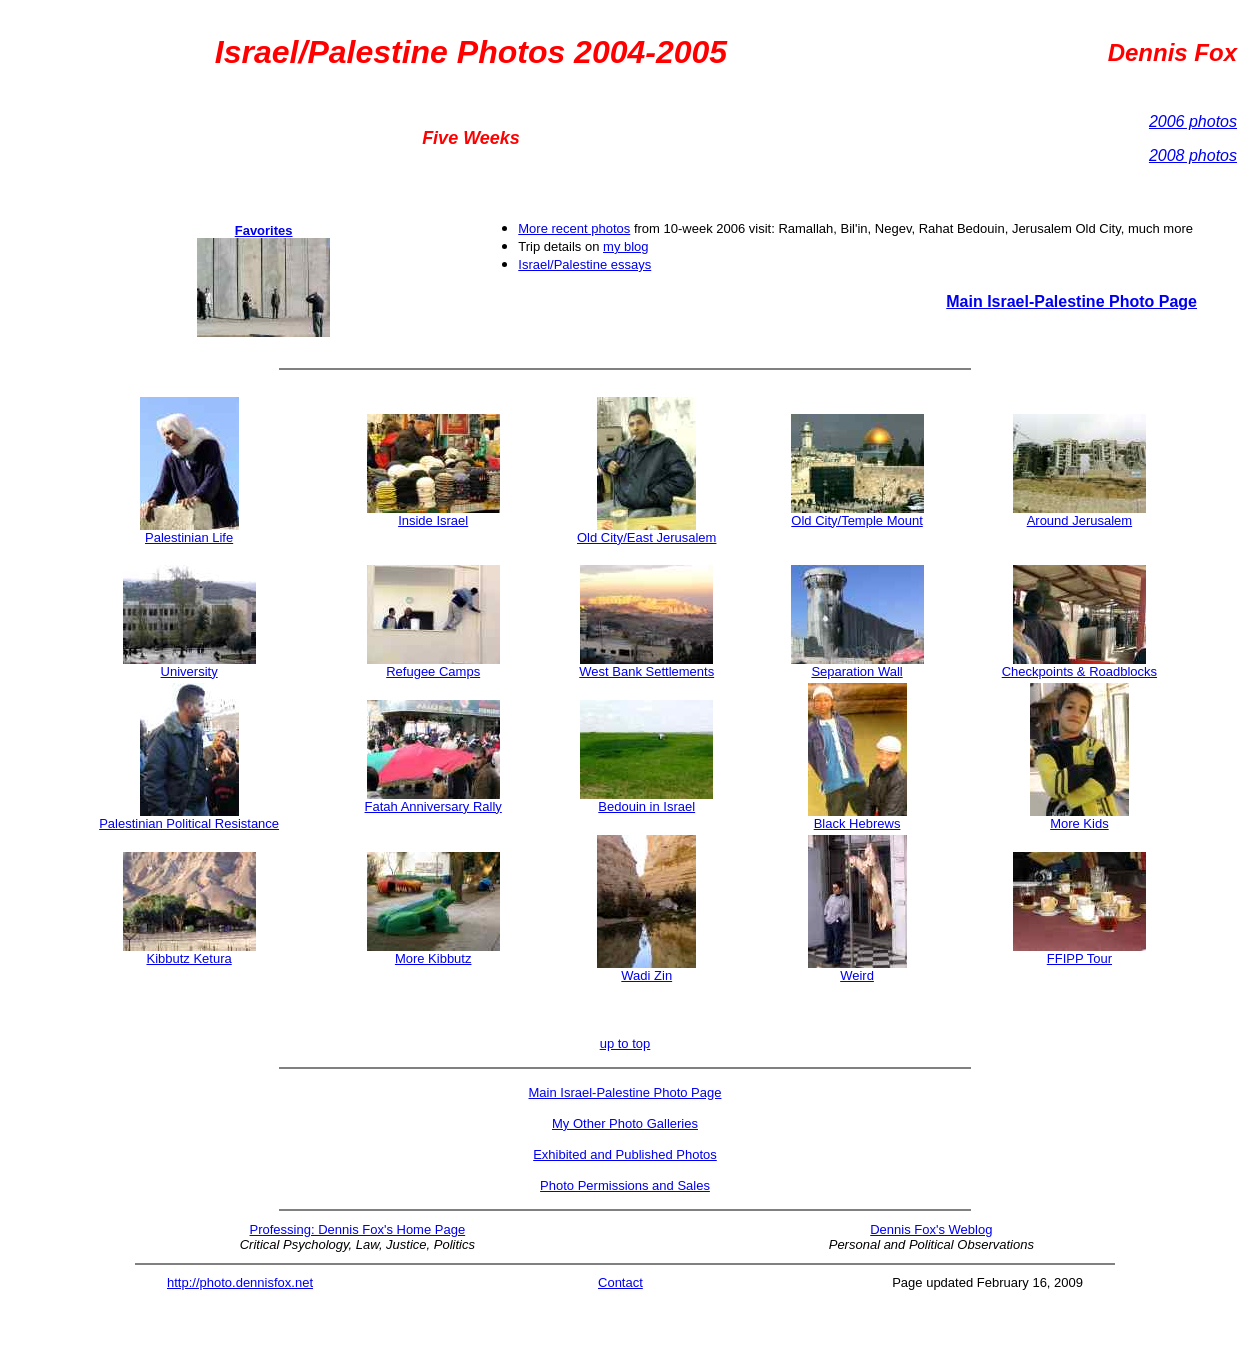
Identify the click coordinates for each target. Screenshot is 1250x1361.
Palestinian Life (189, 537)
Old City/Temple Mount (857, 514)
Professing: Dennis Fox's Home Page (358, 1229)
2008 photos (1193, 155)
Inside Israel (433, 520)
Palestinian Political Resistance (189, 823)
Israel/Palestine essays (584, 264)
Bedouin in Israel (646, 806)
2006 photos (1193, 121)
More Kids (1079, 823)
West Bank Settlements (646, 665)
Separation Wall (857, 665)
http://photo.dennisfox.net (240, 1282)
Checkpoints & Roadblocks (1079, 671)
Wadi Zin (646, 975)
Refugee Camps (433, 671)
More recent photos (574, 228)
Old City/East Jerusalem (646, 531)
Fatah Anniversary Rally (433, 800)
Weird (857, 975)
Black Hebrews (857, 823)
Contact (620, 1282)
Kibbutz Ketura (188, 958)
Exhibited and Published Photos (625, 1154)
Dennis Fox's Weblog (931, 1229)
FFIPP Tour (1079, 958)
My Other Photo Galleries (625, 1123)
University (189, 671)
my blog (626, 246)
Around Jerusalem (1080, 520)
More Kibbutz (433, 958)
